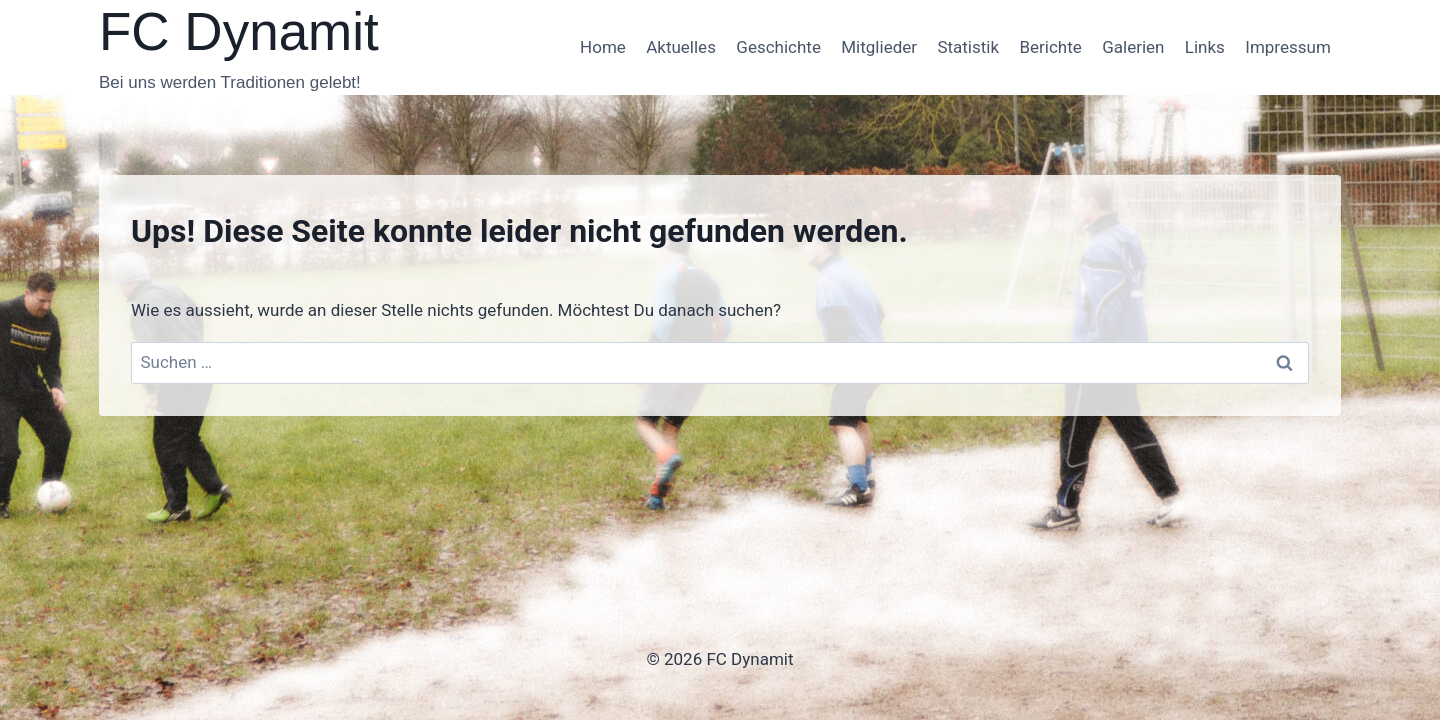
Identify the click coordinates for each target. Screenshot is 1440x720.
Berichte (1050, 47)
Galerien (1133, 47)
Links (1205, 47)
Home (603, 47)
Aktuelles (681, 47)
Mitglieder (879, 47)
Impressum (1288, 47)
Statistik (968, 47)
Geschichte (778, 47)
